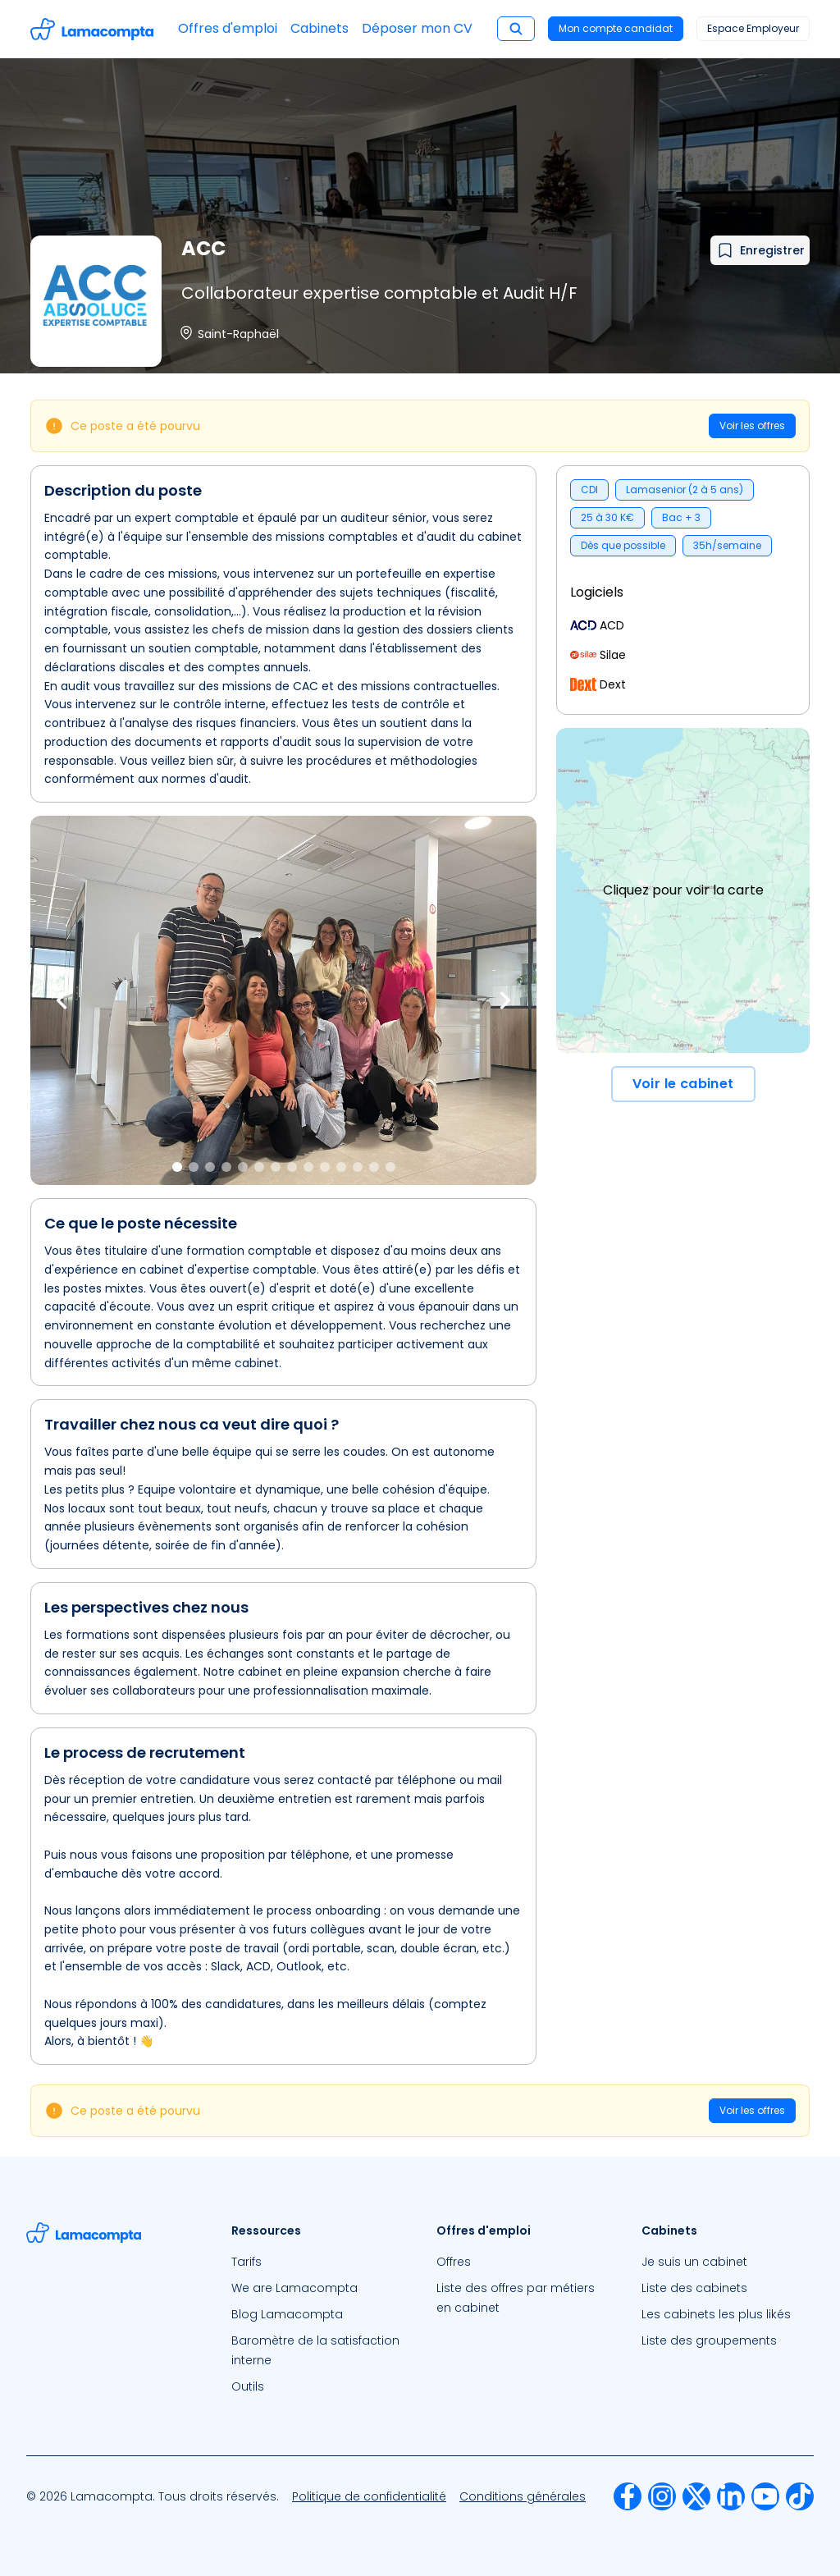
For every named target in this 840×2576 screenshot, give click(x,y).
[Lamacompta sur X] (696, 2496)
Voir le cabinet (683, 1083)
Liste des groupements (709, 2340)
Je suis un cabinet (694, 2261)
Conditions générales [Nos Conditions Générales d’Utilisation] (522, 2496)
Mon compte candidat (616, 28)
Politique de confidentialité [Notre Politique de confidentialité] (369, 2496)
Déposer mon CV (417, 28)
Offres (453, 2261)
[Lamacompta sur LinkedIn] (731, 2496)
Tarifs (246, 2261)
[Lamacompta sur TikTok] (800, 2496)
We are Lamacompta (294, 2288)
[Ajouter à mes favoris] (760, 250)
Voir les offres (752, 425)
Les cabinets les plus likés (716, 2314)
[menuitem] (317, 2262)
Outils (247, 2386)
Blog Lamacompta (287, 2314)
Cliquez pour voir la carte (683, 890)
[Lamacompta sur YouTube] (765, 2496)
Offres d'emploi (227, 28)
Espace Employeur (753, 28)
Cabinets (319, 28)
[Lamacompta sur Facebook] (627, 2496)
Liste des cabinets (694, 2288)
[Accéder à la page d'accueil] (91, 29)
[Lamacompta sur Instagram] (662, 2496)
